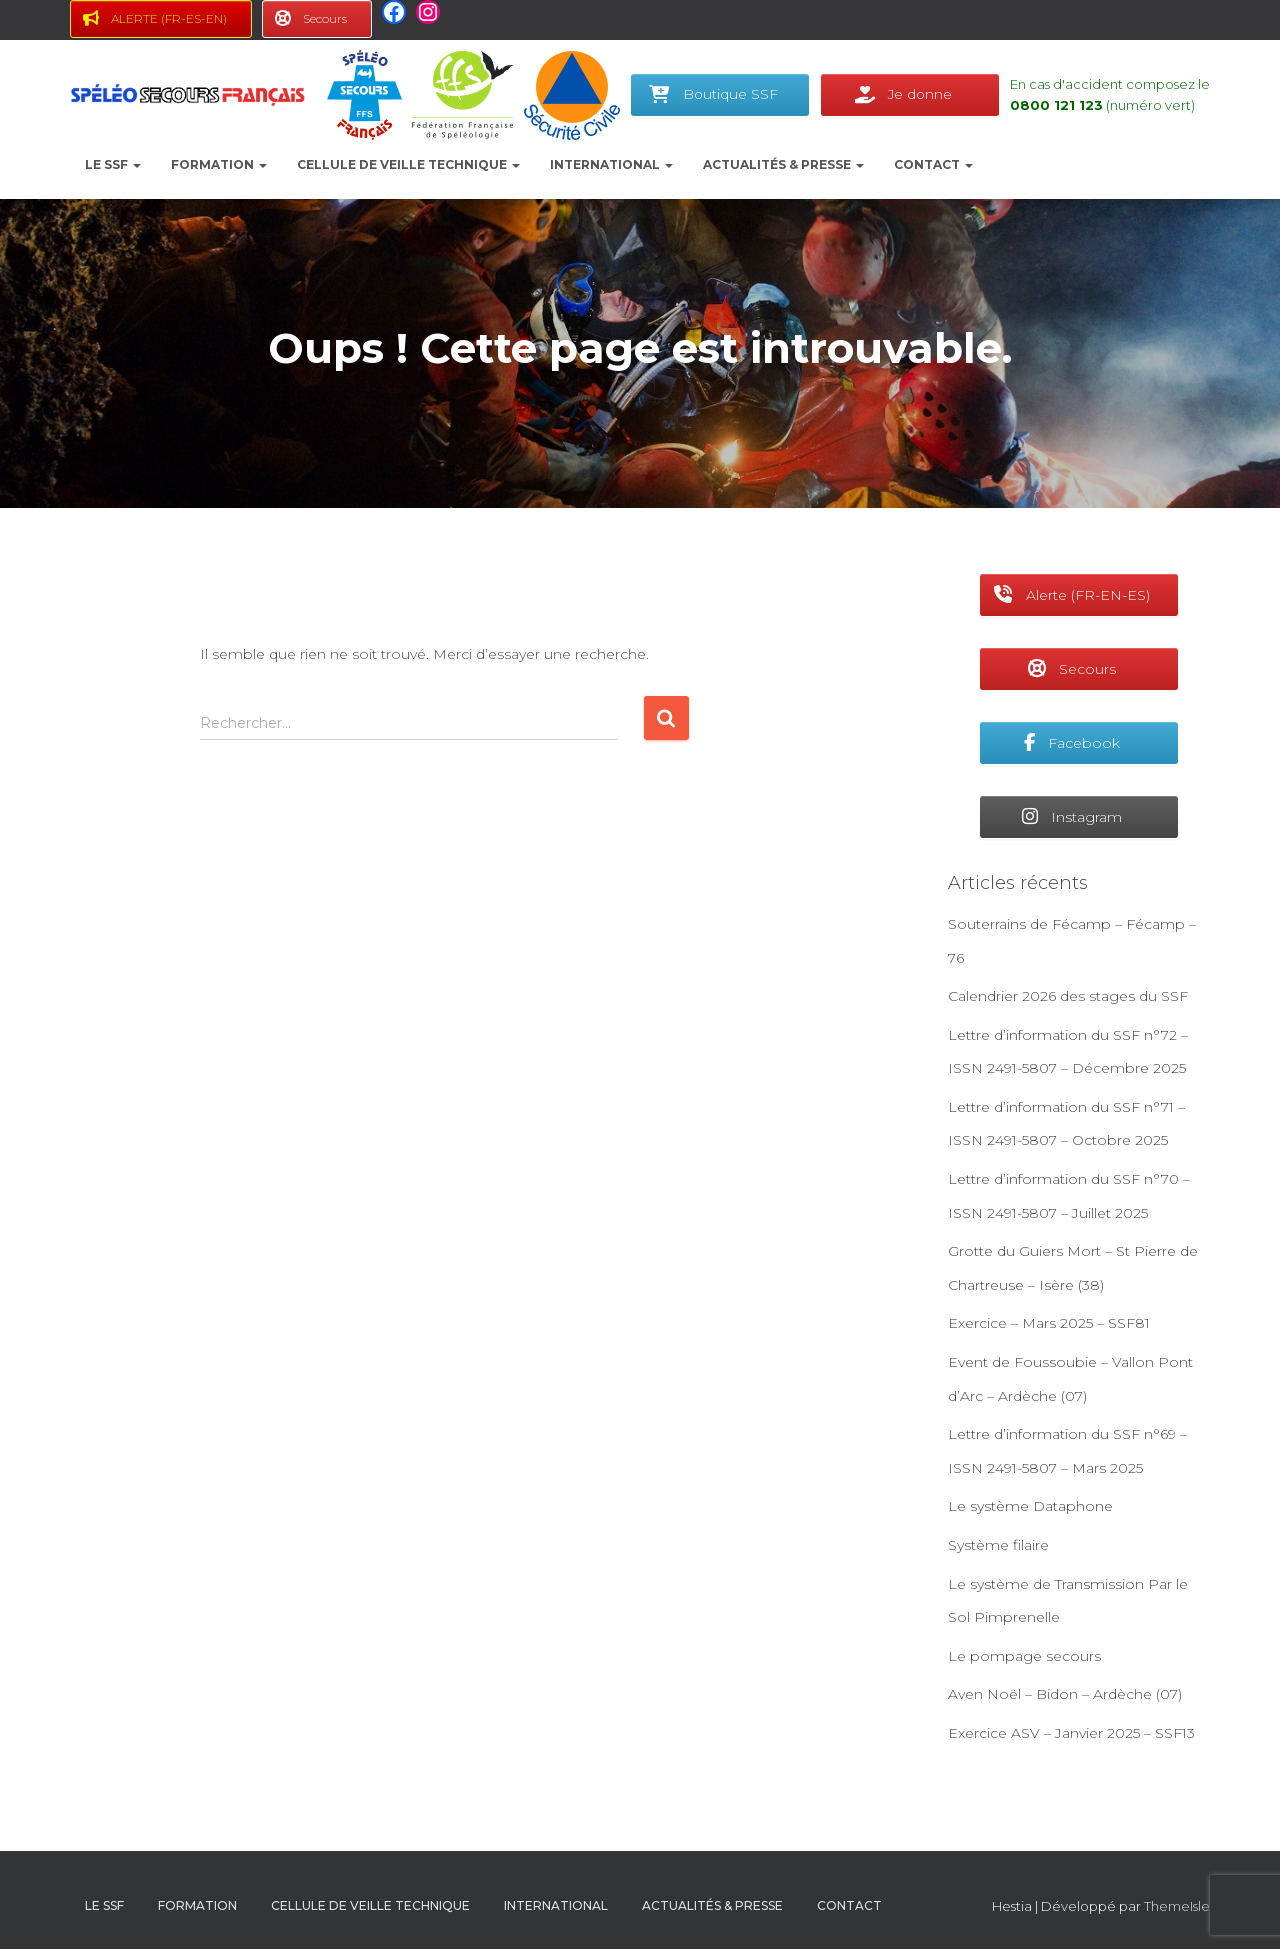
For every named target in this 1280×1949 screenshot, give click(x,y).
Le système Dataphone (1030, 1506)
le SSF (113, 164)
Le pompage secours (1024, 1656)
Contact (933, 164)
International (611, 164)
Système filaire (998, 1545)
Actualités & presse (783, 164)
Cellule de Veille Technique (408, 164)
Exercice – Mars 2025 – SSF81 (1049, 1323)
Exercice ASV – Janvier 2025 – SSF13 (1071, 1733)
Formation (219, 164)
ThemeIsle (1177, 1906)
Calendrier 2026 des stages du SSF (1068, 996)
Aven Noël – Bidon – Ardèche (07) (1065, 1694)
